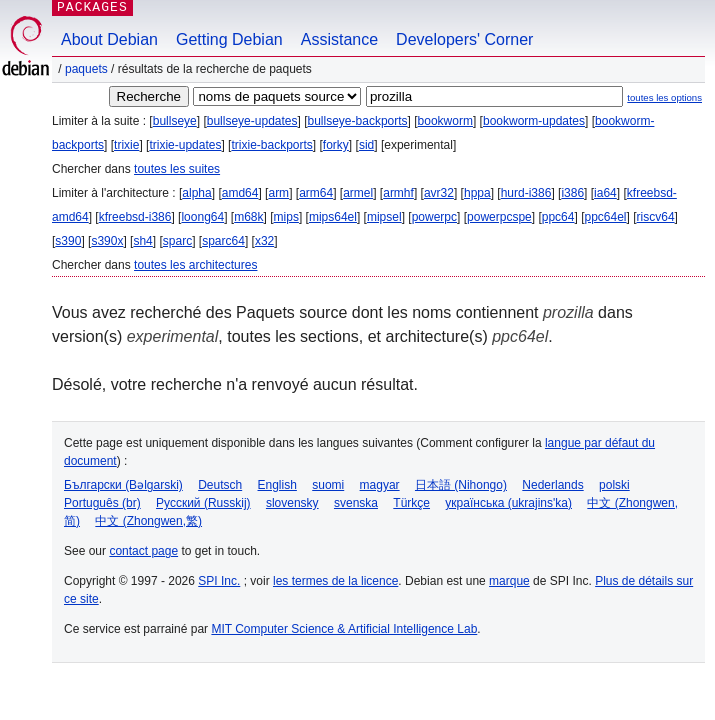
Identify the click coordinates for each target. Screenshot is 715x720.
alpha (196, 193)
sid (366, 145)
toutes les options (664, 97)
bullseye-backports (358, 121)
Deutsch (220, 485)
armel (358, 193)
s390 (68, 241)
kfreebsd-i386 (135, 217)
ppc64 (558, 217)
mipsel (384, 217)
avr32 (439, 193)
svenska (356, 503)
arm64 (316, 193)
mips (286, 217)
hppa (477, 193)
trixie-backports (271, 145)
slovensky (292, 503)
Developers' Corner (464, 39)
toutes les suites (177, 169)
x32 (264, 241)
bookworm (445, 121)
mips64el (333, 217)
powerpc (434, 217)
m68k (248, 217)
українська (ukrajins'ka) (508, 503)
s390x (107, 241)
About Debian (109, 39)
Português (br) (102, 503)
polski (614, 485)
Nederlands (552, 485)
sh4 (142, 241)
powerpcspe (499, 217)
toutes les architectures (195, 265)
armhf (398, 193)
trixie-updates (185, 145)
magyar (380, 485)
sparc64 (223, 241)
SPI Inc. (219, 581)
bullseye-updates (252, 121)
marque (509, 581)
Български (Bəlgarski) (123, 485)
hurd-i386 (526, 193)
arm (278, 193)
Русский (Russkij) (203, 503)
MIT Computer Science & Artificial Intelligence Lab (344, 629)
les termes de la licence (335, 581)
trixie (126, 145)
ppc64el (605, 217)
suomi (328, 485)
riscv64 (656, 217)
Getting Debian (229, 39)
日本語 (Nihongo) (461, 485)
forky (336, 145)
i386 (572, 193)
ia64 (605, 193)
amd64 (240, 193)
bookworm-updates (534, 121)
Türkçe (411, 503)
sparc (177, 241)
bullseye (175, 121)
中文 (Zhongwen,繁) (148, 521)
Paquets (86, 69)
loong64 (202, 217)
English (277, 485)
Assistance (339, 39)
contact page (143, 551)
